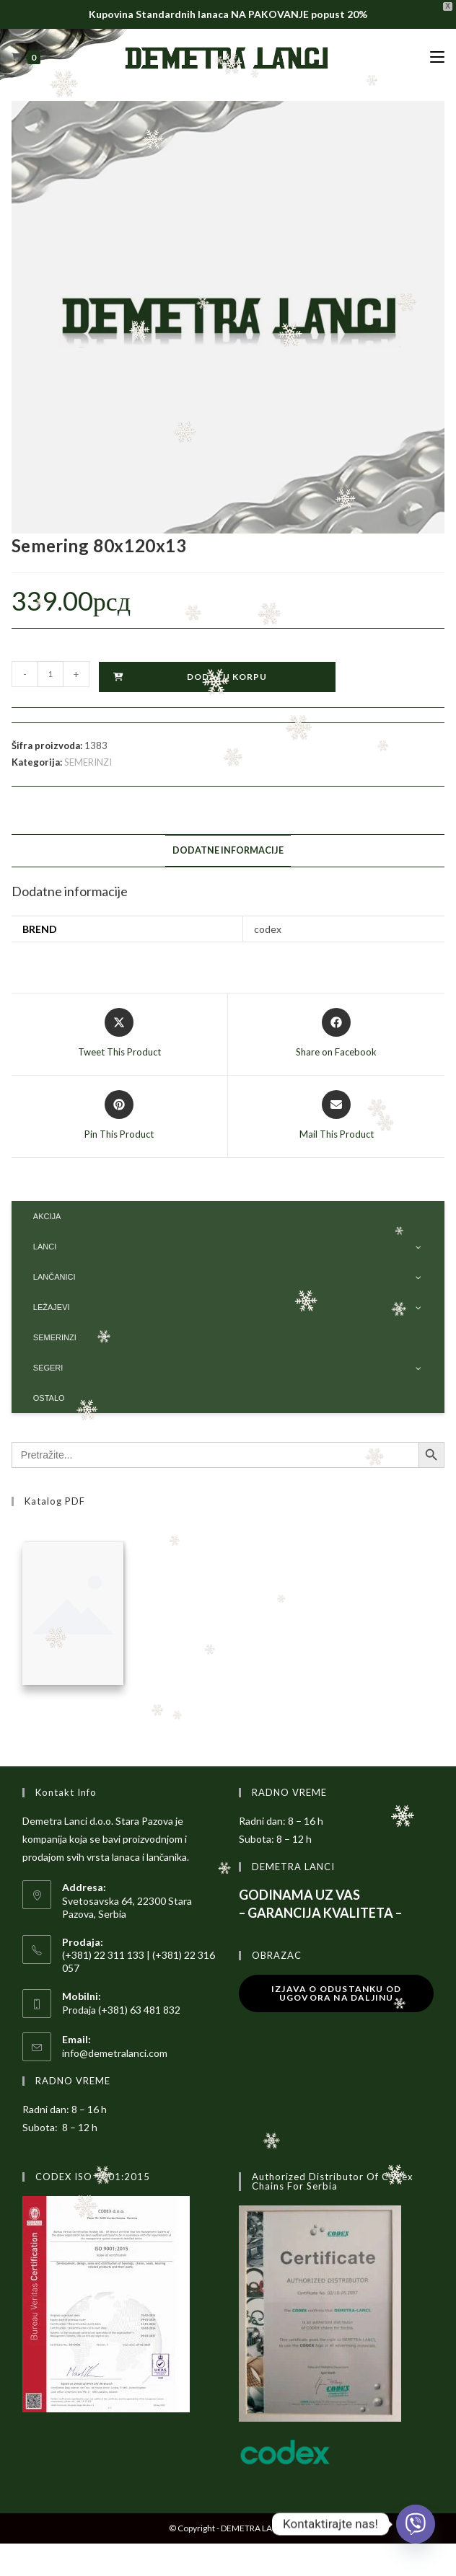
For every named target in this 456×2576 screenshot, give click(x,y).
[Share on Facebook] (336, 1034)
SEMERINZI (88, 762)
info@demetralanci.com (114, 2053)
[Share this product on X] (119, 1034)
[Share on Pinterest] (119, 1116)
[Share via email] (336, 1116)
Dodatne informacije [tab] (228, 850)
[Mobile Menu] (437, 57)
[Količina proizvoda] (50, 674)
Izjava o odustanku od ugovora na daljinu (336, 1993)
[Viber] (415, 2524)
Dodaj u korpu (227, 676)
